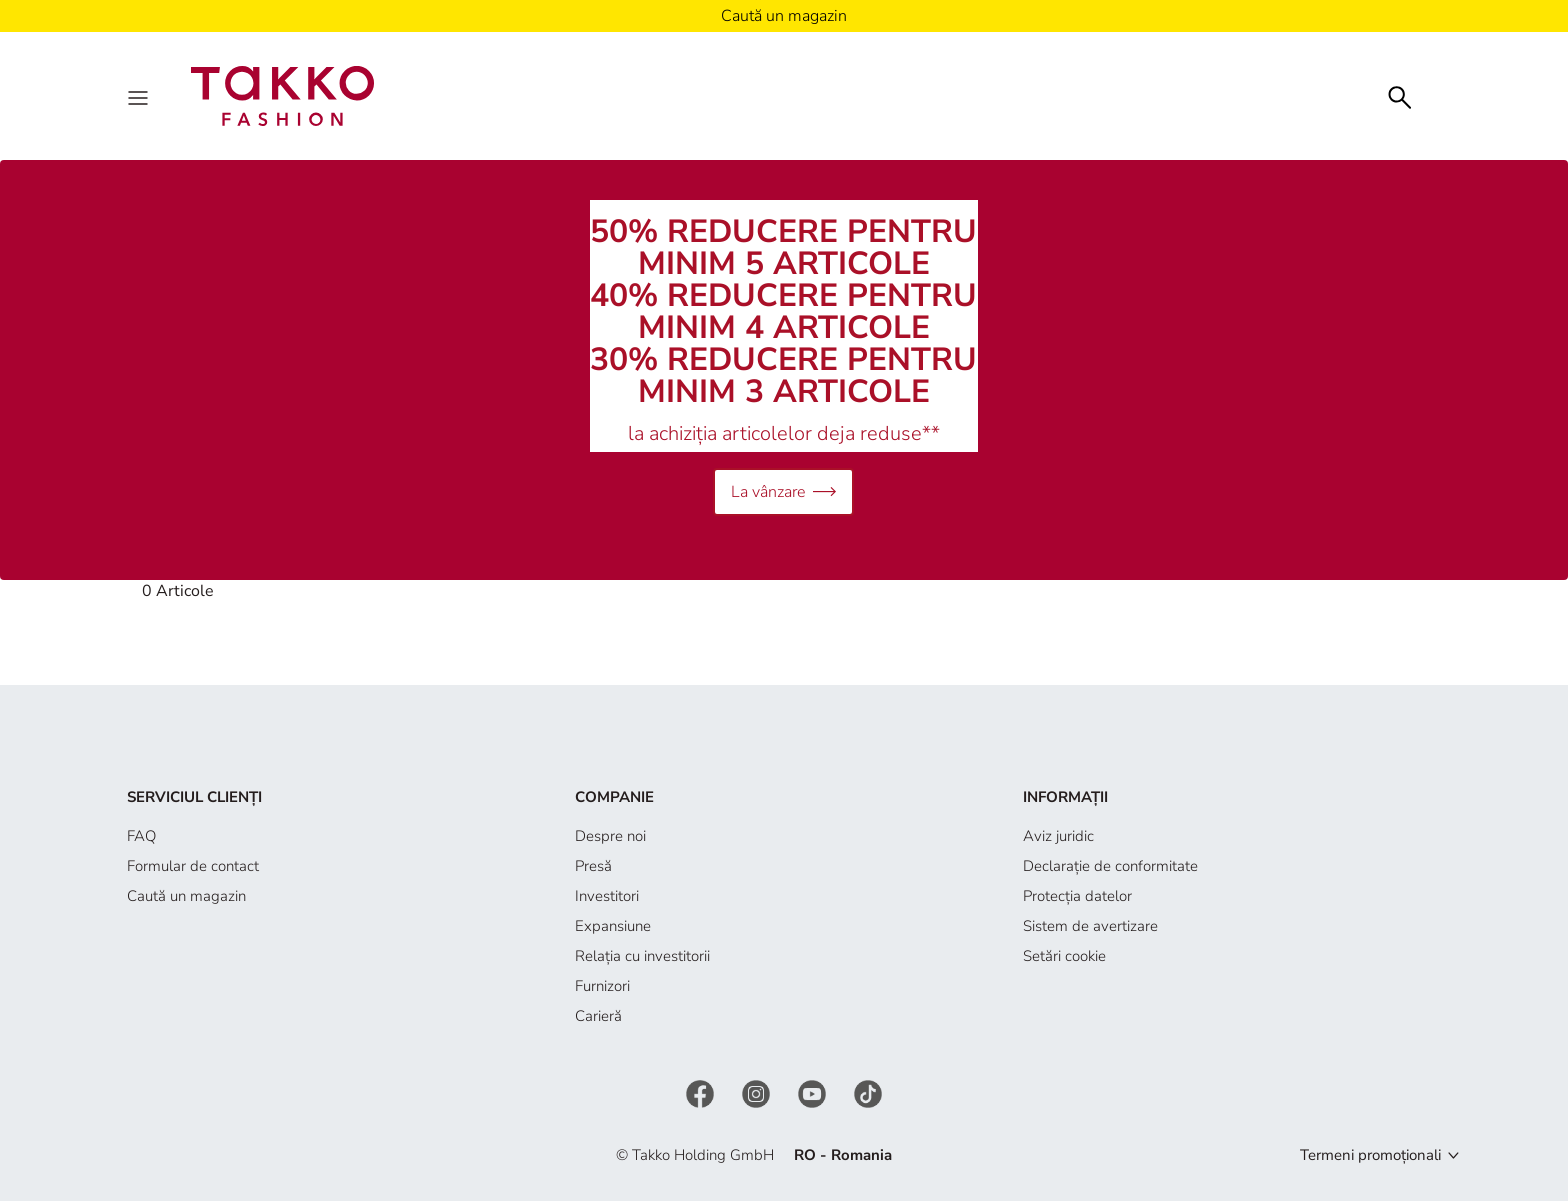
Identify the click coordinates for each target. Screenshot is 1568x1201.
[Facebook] (702, 1092)
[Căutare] (1400, 95)
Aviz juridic (1058, 836)
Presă (593, 866)
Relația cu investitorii (642, 956)
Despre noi (610, 836)
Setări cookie (1064, 956)
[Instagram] (758, 1092)
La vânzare (783, 491)
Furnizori (602, 986)
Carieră (598, 1016)
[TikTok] (868, 1092)
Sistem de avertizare (1090, 926)
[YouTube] (814, 1092)
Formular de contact (193, 866)
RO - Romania (843, 1155)
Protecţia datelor (1077, 896)
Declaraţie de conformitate (1110, 866)
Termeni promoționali (1370, 1155)
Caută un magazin (186, 896)
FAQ (141, 836)
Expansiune (613, 926)
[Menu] (140, 96)
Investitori (607, 896)
